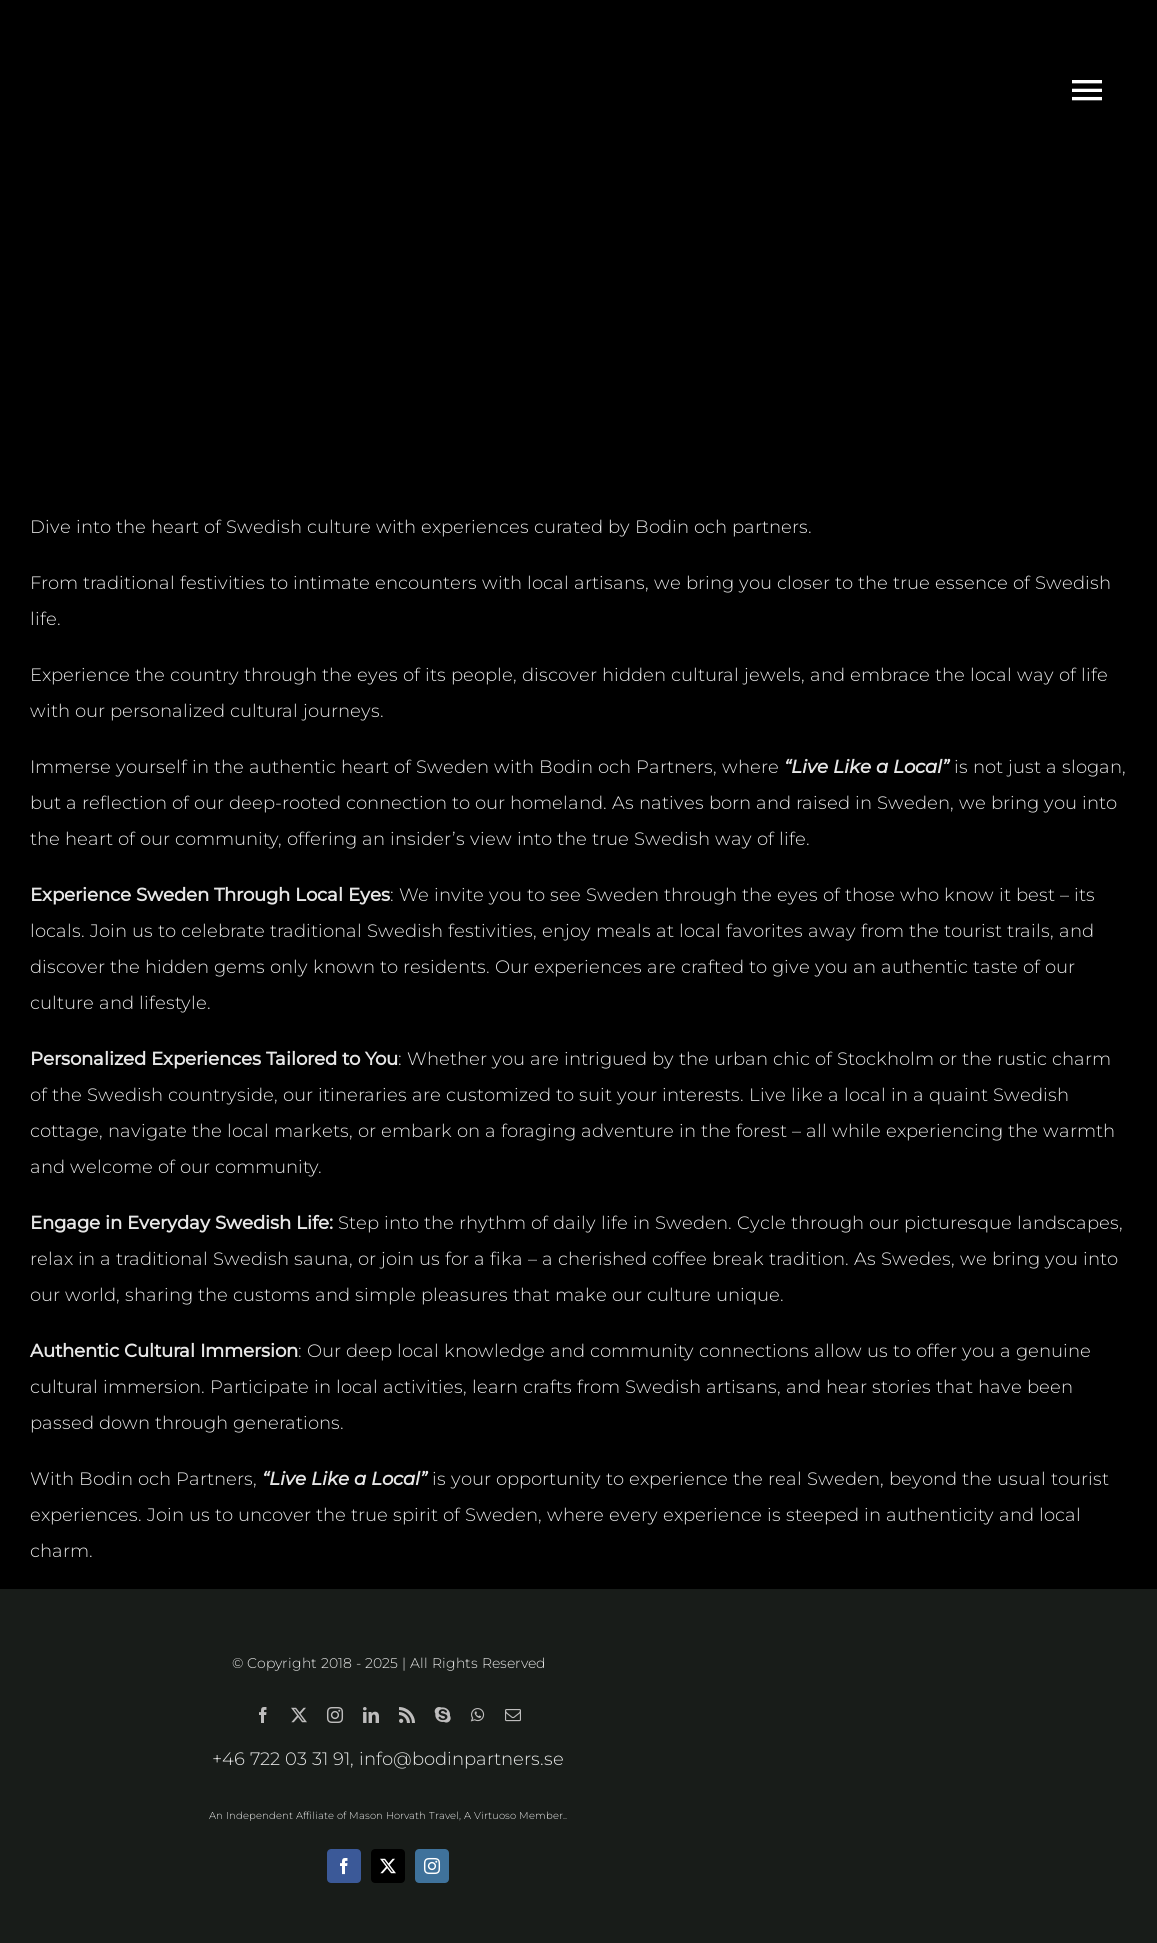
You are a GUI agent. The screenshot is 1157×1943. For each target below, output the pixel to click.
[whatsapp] (478, 1715)
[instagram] (335, 1715)
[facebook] (263, 1715)
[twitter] (299, 1715)
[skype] (443, 1715)
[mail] (513, 1715)
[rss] (407, 1715)
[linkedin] (371, 1715)
